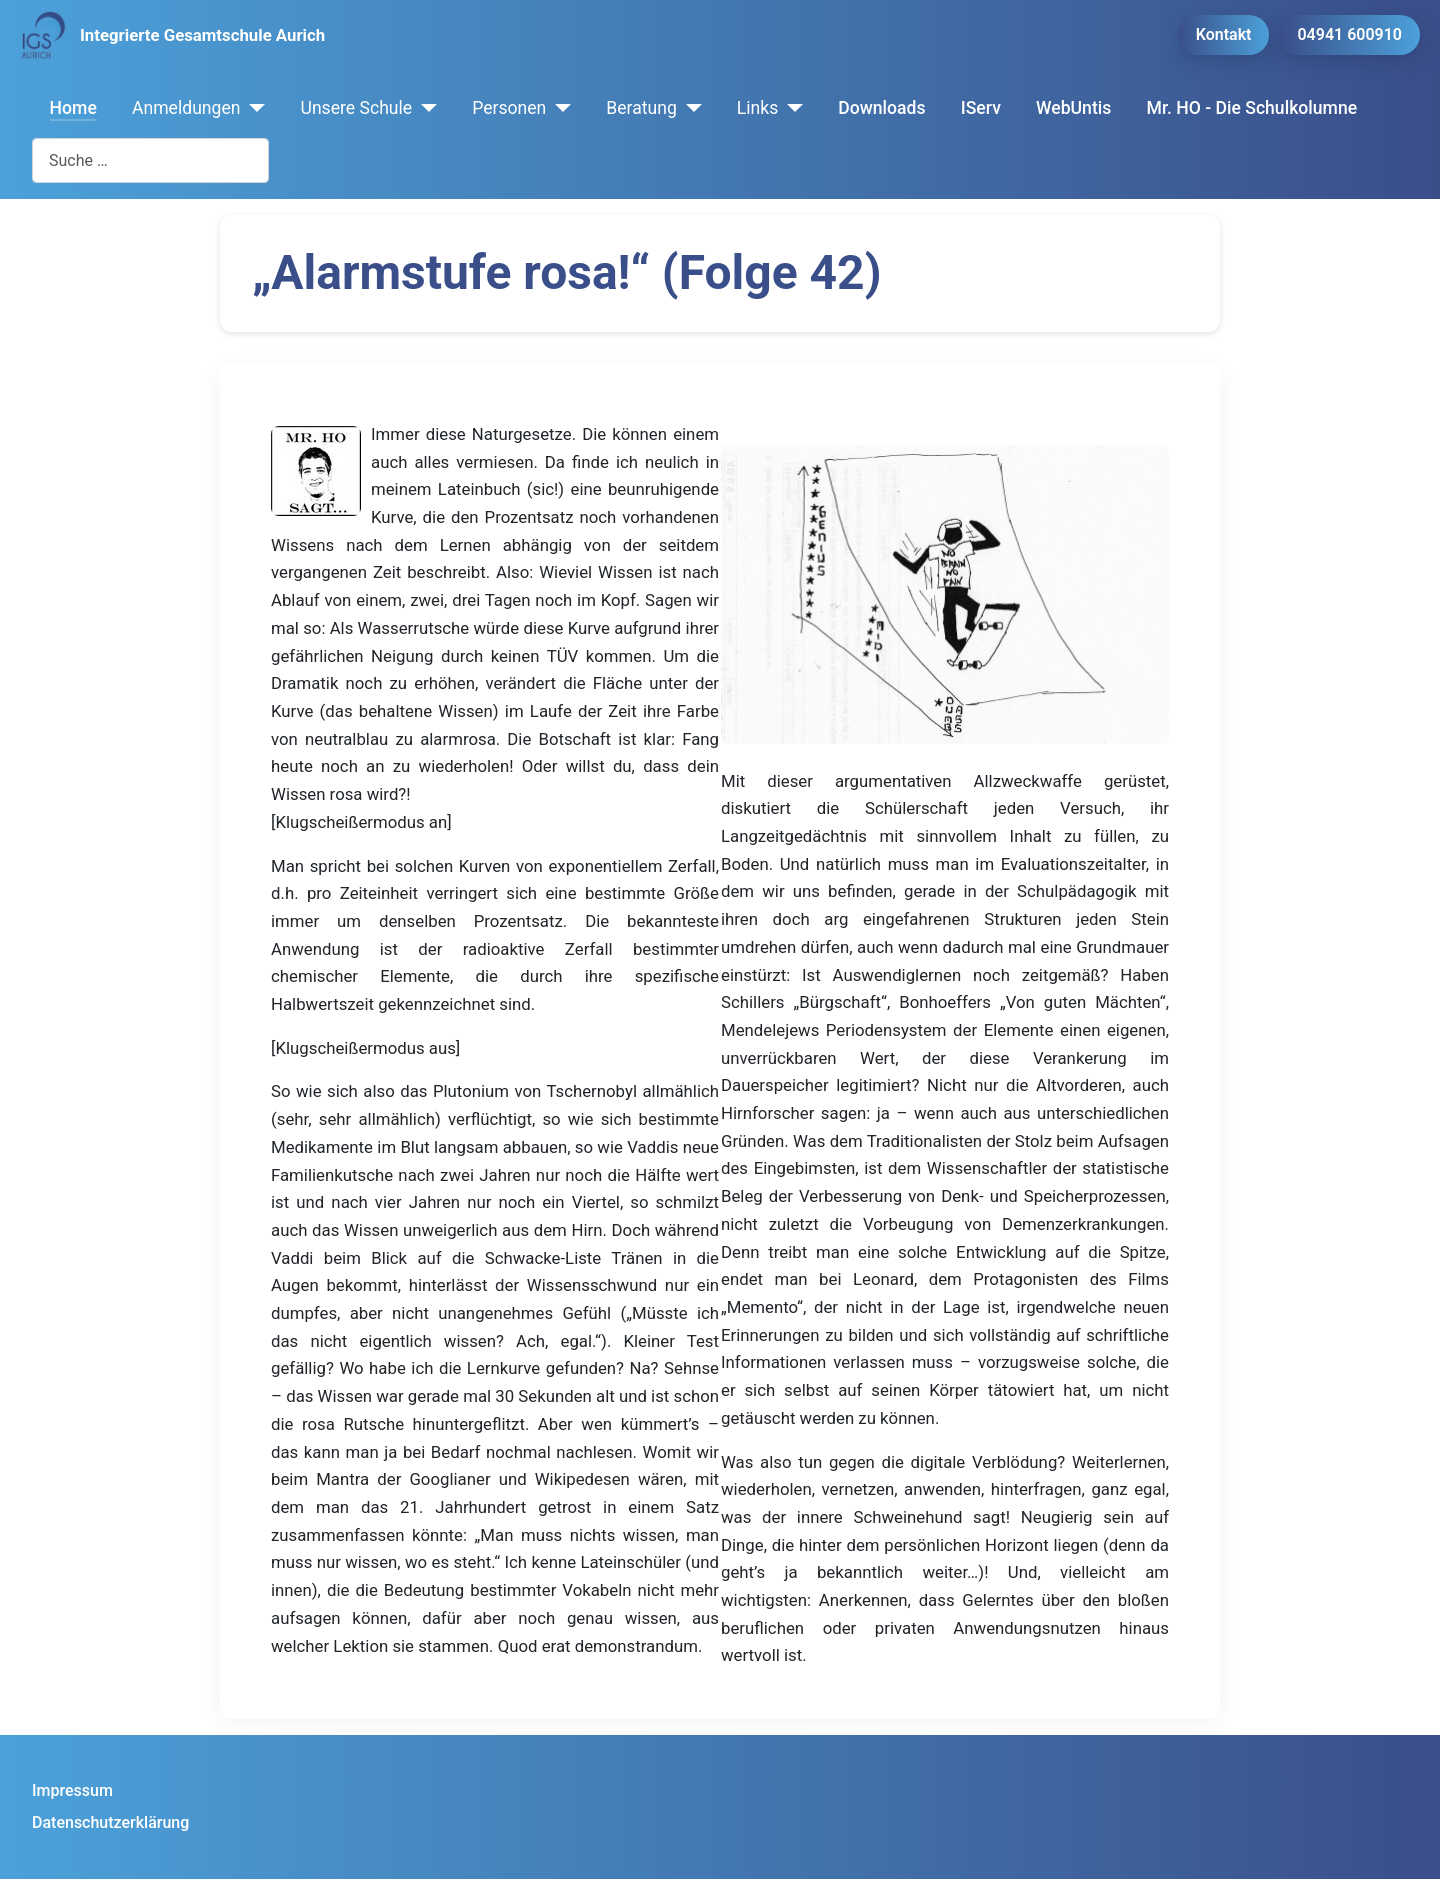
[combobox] (150, 160)
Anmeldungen (186, 108)
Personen (509, 108)
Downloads (881, 108)
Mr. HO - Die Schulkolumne (1252, 108)
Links (757, 108)
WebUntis (1073, 108)
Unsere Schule (356, 108)
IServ (981, 108)
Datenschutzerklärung (110, 1822)
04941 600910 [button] (1349, 34)
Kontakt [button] (1224, 34)
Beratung (641, 108)
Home (73, 108)
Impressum (72, 1790)
